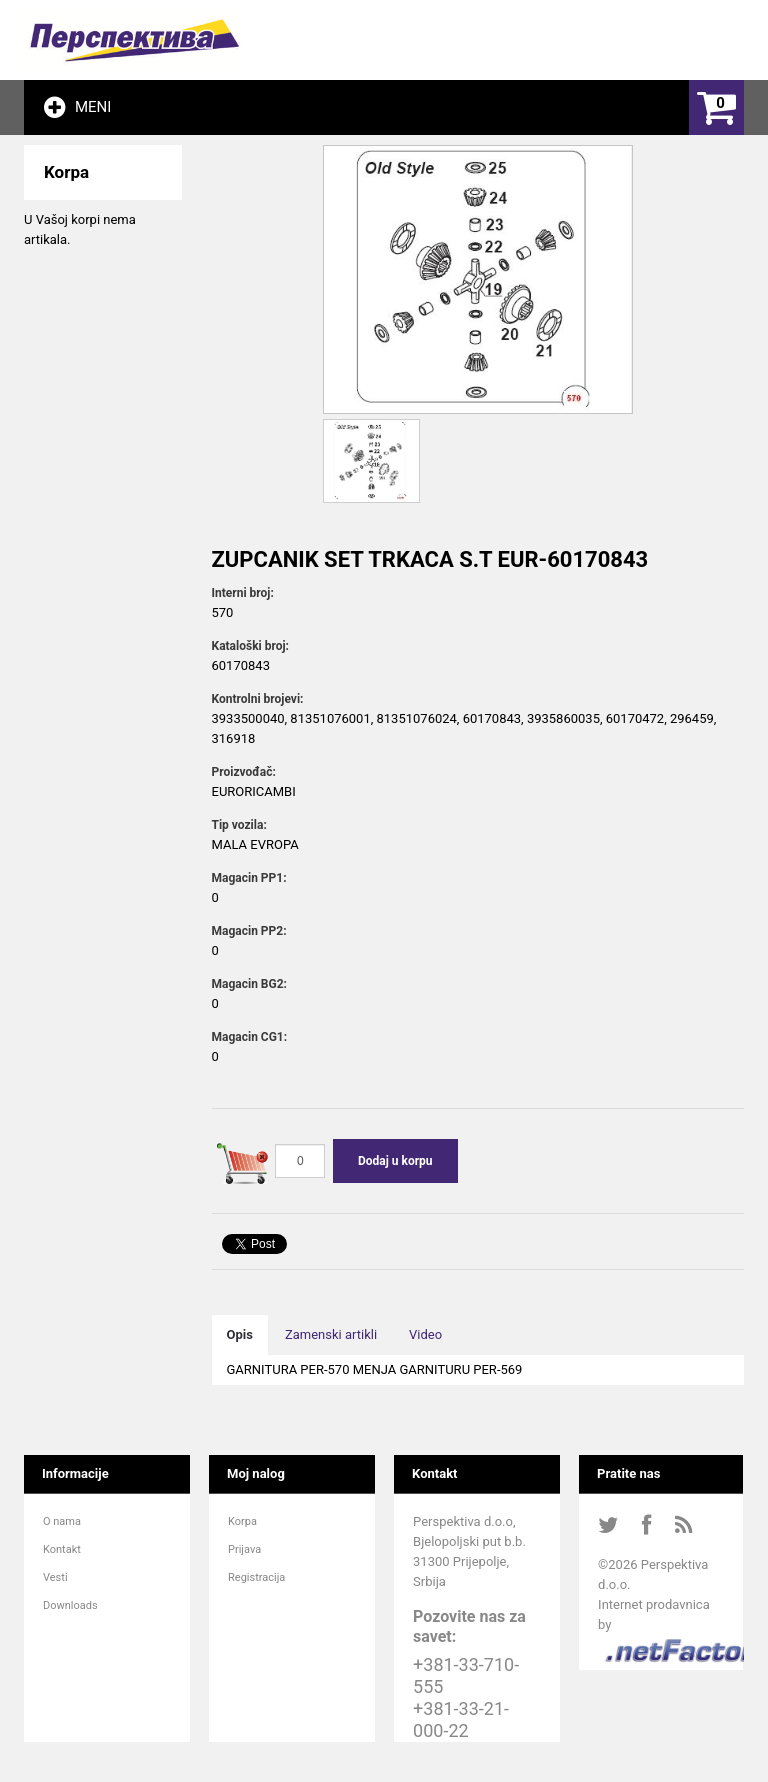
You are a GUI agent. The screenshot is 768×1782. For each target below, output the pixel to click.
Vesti (55, 1577)
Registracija (256, 1577)
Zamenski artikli (331, 1334)
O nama (62, 1521)
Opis (240, 1334)
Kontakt (62, 1549)
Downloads (70, 1605)
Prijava (244, 1549)
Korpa (242, 1521)
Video (425, 1334)
